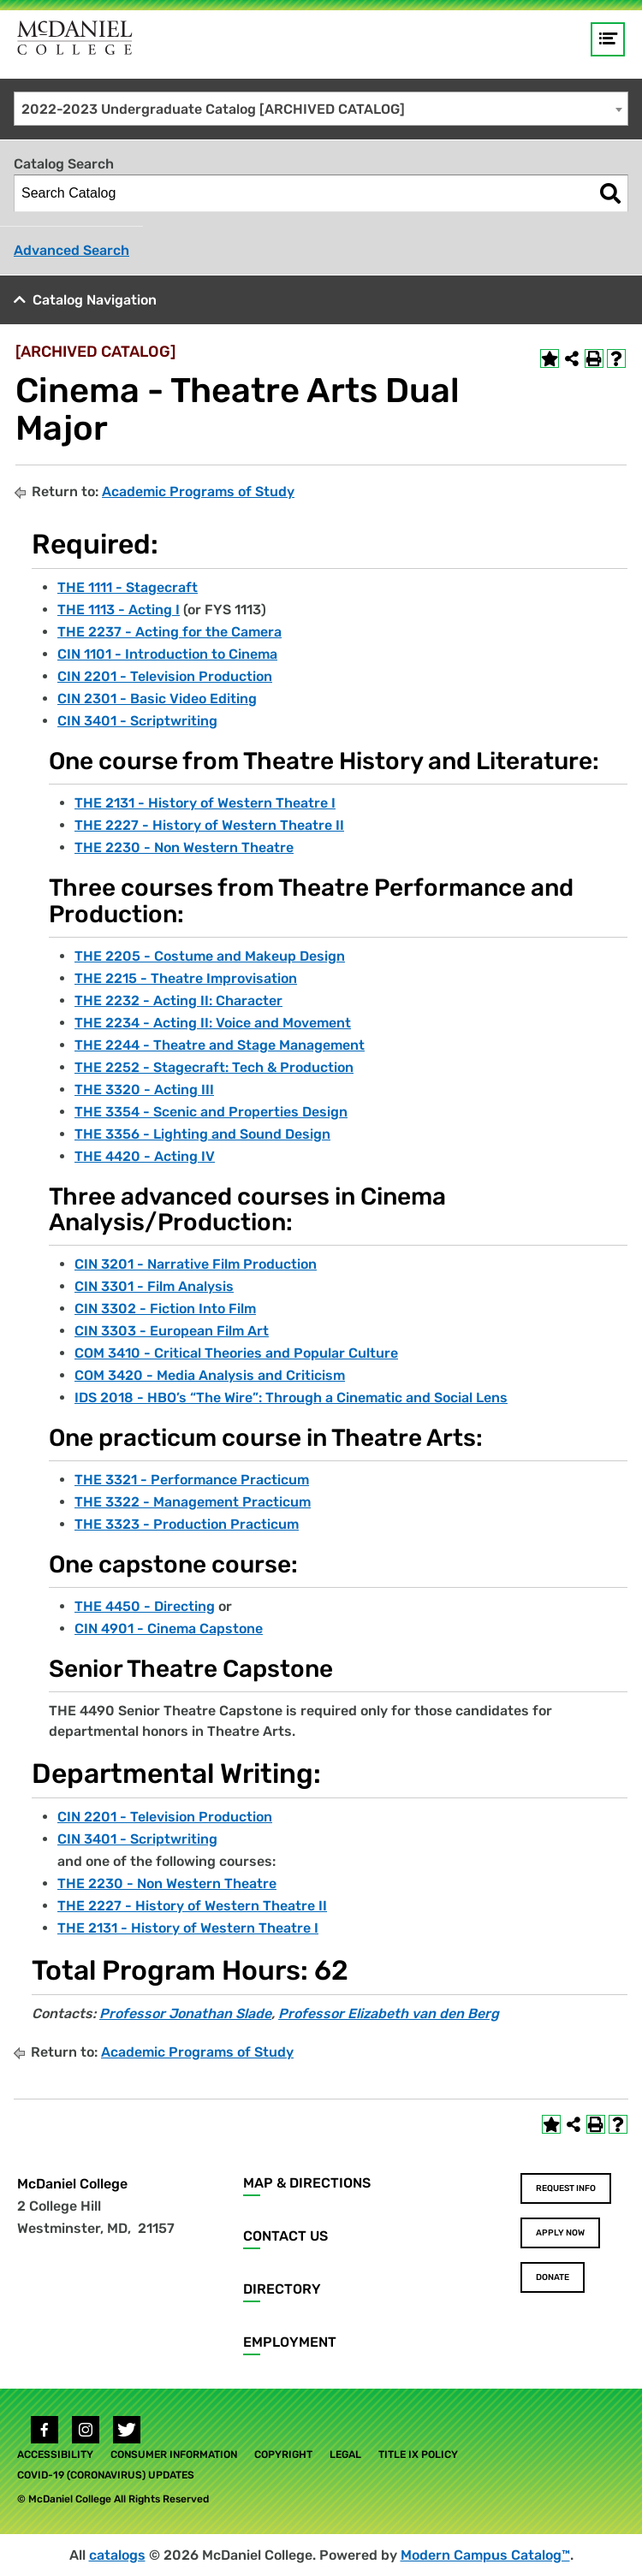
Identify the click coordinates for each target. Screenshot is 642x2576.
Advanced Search (71, 250)
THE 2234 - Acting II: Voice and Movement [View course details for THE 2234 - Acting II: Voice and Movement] (212, 1023)
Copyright (283, 2455)
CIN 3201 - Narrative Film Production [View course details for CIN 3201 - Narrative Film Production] (195, 1264)
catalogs (117, 2555)
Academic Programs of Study (198, 491)
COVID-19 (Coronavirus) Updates (105, 2475)
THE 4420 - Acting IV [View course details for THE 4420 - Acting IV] (144, 1156)
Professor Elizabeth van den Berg (388, 2013)
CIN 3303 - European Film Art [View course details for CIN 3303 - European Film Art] (171, 1331)
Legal (345, 2455)
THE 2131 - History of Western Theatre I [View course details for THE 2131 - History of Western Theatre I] (205, 803)
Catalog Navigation (95, 300)
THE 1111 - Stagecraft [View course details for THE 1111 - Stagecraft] (127, 587)
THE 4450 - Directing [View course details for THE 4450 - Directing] (144, 1606)
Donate (552, 2277)
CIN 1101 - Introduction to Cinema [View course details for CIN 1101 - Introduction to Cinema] (167, 654)
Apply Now (560, 2233)
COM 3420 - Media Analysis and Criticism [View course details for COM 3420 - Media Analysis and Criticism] (209, 1375)
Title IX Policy (418, 2455)
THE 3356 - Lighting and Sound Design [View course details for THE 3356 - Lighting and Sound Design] (202, 1134)
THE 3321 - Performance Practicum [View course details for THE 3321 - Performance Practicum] (191, 1480)
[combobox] (321, 109)
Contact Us (285, 2236)
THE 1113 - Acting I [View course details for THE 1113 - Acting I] (118, 609)
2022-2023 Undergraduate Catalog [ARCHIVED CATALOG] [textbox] (213, 109)
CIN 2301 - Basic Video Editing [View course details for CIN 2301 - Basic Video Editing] (157, 698)
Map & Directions (307, 2183)
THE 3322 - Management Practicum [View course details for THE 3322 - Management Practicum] (192, 1502)
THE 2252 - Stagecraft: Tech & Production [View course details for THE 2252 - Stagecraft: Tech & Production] (214, 1067)
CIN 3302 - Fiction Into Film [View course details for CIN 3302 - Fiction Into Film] (165, 1308)
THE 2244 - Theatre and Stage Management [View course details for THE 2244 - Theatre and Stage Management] (219, 1045)
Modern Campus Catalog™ (485, 2555)
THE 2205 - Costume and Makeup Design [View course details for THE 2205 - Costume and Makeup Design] (209, 956)
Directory (282, 2289)
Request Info (566, 2188)
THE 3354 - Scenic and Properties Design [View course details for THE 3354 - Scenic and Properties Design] (211, 1112)
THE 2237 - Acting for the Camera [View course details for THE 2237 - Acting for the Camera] (169, 632)
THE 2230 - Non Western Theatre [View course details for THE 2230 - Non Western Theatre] (184, 847)
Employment (289, 2342)
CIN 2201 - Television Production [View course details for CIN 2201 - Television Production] (164, 676)
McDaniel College (72, 2184)
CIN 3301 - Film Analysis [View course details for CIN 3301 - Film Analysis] (154, 1286)
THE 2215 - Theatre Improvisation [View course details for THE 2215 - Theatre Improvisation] (185, 978)
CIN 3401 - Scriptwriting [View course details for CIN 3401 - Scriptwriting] (137, 721)
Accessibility (55, 2455)
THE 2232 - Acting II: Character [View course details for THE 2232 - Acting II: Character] (178, 1000)
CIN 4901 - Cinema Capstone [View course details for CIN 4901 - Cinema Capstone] (168, 1628)
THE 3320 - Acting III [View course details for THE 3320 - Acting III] (144, 1089)
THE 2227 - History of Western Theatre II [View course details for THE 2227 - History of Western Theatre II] (209, 825)
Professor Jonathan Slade (185, 2013)
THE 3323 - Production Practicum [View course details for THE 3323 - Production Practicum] (186, 1524)
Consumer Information (173, 2455)
